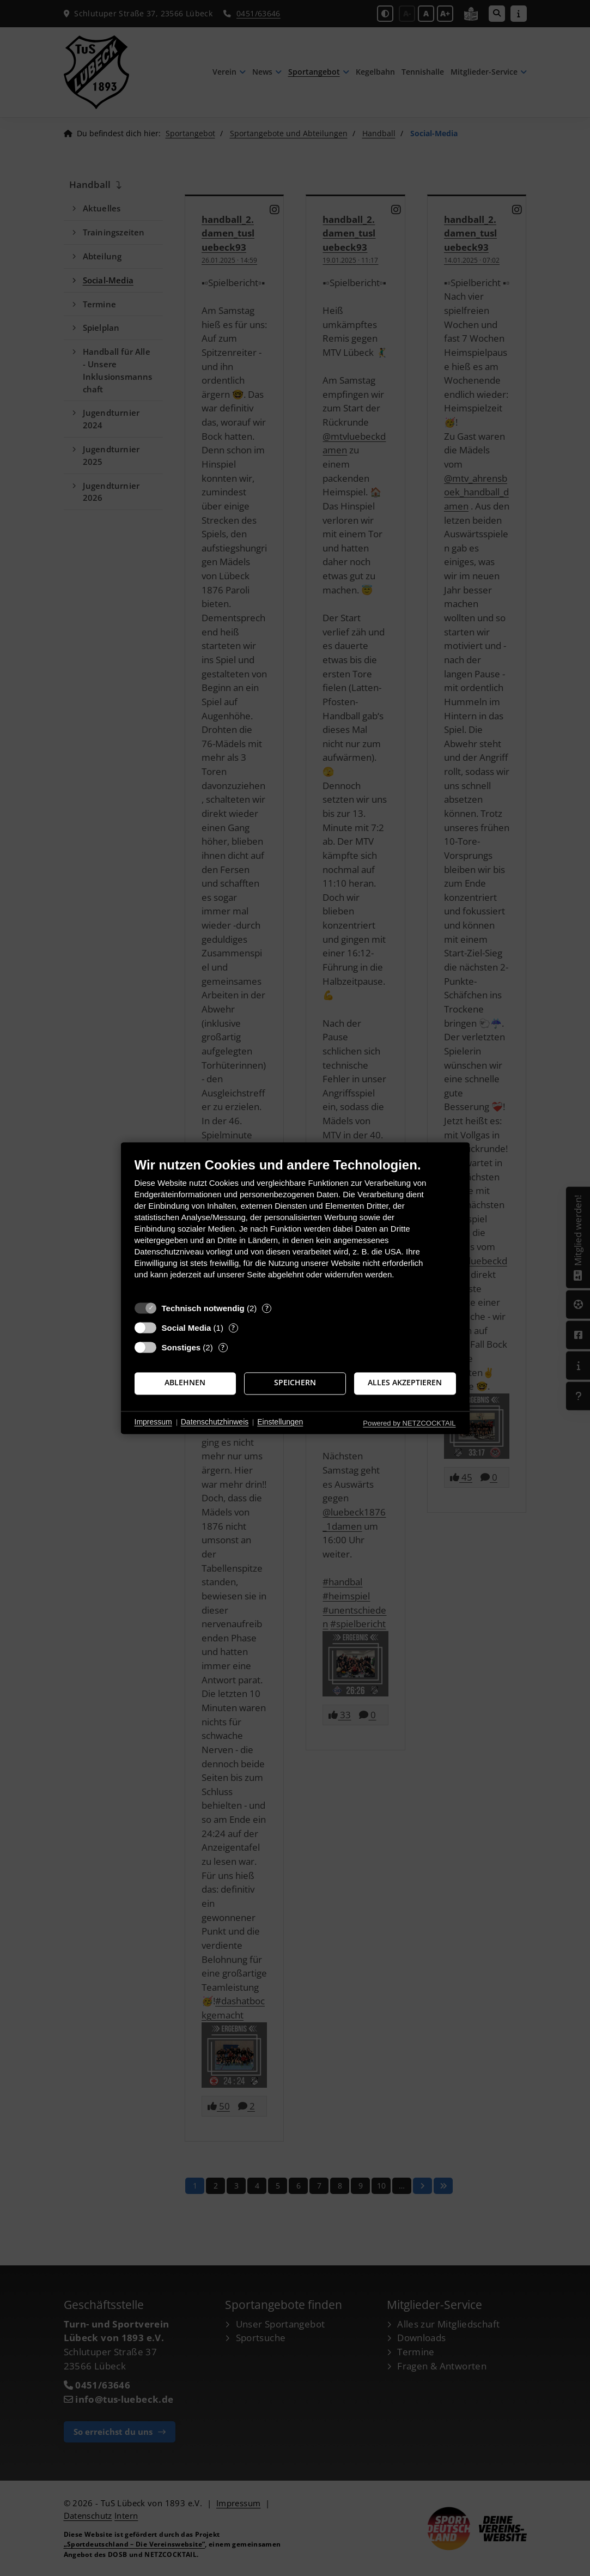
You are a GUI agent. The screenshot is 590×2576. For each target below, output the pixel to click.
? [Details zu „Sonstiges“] (222, 1347)
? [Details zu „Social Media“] (233, 1327)
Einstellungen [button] (280, 1422)
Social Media (186, 1327)
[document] (295, 1226)
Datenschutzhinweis (215, 1422)
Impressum (153, 1422)
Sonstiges (181, 1347)
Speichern (295, 1383)
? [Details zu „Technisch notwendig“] (267, 1308)
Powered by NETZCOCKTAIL (409, 1423)
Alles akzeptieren (405, 1383)
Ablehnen (185, 1383)
